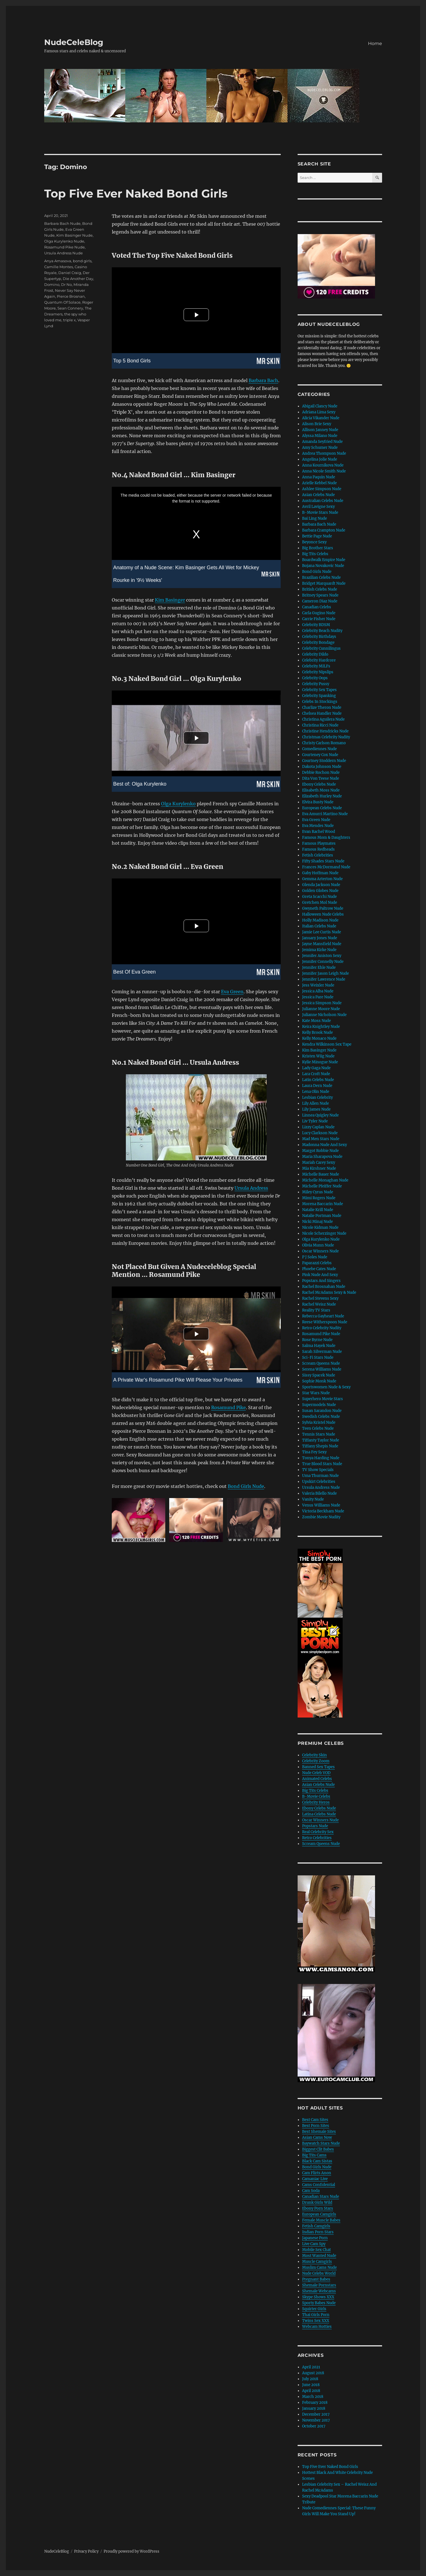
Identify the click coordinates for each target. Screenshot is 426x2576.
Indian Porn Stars (318, 2232)
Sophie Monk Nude (319, 1381)
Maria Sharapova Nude (322, 1156)
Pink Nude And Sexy (320, 1274)
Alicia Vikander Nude (320, 418)
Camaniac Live (315, 2178)
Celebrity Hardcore (319, 660)
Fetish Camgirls (316, 2226)
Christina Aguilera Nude (323, 719)
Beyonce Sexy (314, 542)
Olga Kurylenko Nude (64, 241)
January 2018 (313, 2408)
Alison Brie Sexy (316, 424)
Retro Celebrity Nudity (321, 1328)
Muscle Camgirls (317, 2261)
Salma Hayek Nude (318, 1345)
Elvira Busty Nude (317, 802)
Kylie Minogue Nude (320, 1062)
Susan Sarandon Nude (322, 1410)
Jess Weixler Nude (318, 985)
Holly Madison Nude (320, 920)
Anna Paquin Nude (318, 477)
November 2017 (316, 2420)
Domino (51, 284)
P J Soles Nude (314, 1257)
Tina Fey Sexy (314, 1452)
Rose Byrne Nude (317, 1339)
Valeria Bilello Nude (319, 1493)
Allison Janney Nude (320, 429)
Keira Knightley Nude (321, 1026)
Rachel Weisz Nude (319, 1304)
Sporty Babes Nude (319, 2303)
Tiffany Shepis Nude (320, 1446)
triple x (69, 320)
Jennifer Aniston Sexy (321, 955)
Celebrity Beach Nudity (322, 630)
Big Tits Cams (314, 2155)
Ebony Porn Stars (317, 2208)
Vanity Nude (313, 1499)
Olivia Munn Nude (318, 1245)
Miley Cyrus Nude (317, 1192)
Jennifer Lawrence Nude (323, 979)
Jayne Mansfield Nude (321, 943)
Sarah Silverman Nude (322, 1351)
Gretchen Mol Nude (319, 902)
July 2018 (310, 2379)
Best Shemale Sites (319, 2131)
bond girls (82, 261)
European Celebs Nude (322, 808)
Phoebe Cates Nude (319, 1268)
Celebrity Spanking (319, 695)
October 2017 (313, 2426)
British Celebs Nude (319, 589)
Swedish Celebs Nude (321, 1416)
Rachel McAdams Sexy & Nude (329, 1292)
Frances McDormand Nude (326, 867)
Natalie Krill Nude (317, 1209)
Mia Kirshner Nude (319, 1168)
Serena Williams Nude (321, 1369)
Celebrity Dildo (315, 654)
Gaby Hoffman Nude (320, 873)
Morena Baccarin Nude (322, 1203)
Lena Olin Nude (315, 1091)
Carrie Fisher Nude (318, 618)
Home (375, 43)
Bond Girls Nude (246, 1486)
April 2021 (311, 2367)
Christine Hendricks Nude (325, 731)
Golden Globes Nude (320, 890)
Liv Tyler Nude (315, 1121)
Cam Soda (311, 2190)
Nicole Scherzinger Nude (324, 1233)
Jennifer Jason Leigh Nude (325, 973)
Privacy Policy (86, 2551)
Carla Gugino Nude (318, 613)
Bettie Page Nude (317, 536)
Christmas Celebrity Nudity (326, 737)
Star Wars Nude (316, 1393)
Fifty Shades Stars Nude (323, 861)
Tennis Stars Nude (318, 1434)
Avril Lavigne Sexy (318, 506)
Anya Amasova (57, 261)
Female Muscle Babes (321, 2220)
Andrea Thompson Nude (324, 453)
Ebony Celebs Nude (319, 784)
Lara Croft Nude (316, 1073)
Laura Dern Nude (317, 1085)
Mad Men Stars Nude (320, 1138)
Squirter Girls (314, 2308)
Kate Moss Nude (316, 1020)
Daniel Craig (69, 272)
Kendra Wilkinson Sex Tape (326, 1044)
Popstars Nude (315, 1826)
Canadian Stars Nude (320, 2196)
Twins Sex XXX (315, 2320)
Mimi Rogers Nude (318, 1198)
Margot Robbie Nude (320, 1150)
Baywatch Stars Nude (321, 2143)
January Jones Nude (319, 938)
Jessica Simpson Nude (322, 1003)
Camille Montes (58, 266)
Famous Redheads (318, 849)
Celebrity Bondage (318, 642)
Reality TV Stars (316, 1310)
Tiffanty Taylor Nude (320, 1440)
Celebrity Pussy (315, 683)
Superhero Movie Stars (322, 1398)
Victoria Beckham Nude (323, 1511)
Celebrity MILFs (316, 666)
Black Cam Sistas (317, 2161)
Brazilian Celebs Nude (321, 577)
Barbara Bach (263, 380)
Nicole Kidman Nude (320, 1227)
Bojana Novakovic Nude (323, 565)
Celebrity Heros (316, 1802)
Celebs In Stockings (319, 701)
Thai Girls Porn (315, 2314)
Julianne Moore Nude (321, 1008)
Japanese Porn (315, 2238)
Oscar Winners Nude (320, 1251)
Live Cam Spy (313, 2243)
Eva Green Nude (316, 819)
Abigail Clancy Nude (319, 406)
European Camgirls (319, 2214)
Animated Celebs (317, 1778)
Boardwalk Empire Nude (323, 559)
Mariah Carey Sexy (318, 1162)
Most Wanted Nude (319, 2255)
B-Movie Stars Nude (320, 512)
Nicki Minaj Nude (317, 1221)
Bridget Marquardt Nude (323, 583)
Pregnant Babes (316, 2279)
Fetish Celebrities (317, 855)
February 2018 (314, 2402)
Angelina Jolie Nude (319, 459)
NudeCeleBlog (73, 42)
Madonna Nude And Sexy (324, 1144)
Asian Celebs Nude (318, 494)
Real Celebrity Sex (318, 1832)
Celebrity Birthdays (319, 636)
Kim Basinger (170, 600)
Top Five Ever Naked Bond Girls (136, 193)
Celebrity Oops (315, 678)
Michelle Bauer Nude (320, 1174)
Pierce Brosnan (71, 296)
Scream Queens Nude (321, 1363)
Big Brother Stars (317, 548)
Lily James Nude (316, 1109)
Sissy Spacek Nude (318, 1375)
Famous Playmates (319, 843)
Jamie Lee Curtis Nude (321, 932)
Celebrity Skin (314, 1755)
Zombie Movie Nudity (321, 1517)
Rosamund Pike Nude (64, 247)
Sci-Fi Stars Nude (317, 1357)
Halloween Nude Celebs (323, 914)
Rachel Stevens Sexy (320, 1298)
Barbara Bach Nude (62, 223)
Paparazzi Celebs (317, 1263)
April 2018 (311, 2390)
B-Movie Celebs (316, 1796)
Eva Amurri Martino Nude (325, 813)
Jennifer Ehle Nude (319, 967)
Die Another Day (78, 278)
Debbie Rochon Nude (321, 772)
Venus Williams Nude (321, 1505)
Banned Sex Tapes (318, 1767)
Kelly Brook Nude (317, 1032)
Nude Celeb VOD (316, 1772)
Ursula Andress (251, 1188)
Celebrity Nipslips (317, 672)
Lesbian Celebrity (317, 1097)
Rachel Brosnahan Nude (323, 1286)
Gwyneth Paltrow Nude (322, 908)
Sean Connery (70, 308)
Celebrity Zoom (315, 1761)
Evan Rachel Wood (318, 831)
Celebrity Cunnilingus (321, 648)
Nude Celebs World (319, 2273)
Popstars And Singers (321, 1280)
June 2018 (311, 2384)
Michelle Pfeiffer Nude (322, 1186)
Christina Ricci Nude (320, 725)
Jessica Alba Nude (317, 991)
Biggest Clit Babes (318, 2149)
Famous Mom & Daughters (326, 837)
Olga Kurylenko (178, 803)
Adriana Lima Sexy (318, 412)
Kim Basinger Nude (74, 235)
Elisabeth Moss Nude (321, 790)
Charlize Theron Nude (321, 707)
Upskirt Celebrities (318, 1481)
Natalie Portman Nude (321, 1215)
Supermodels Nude (319, 1404)
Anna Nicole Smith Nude (324, 471)
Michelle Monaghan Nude (325, 1180)
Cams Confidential (318, 2184)
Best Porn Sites (315, 2125)
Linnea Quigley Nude (320, 1115)
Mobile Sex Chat (316, 2249)
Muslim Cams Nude (319, 2267)
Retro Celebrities (317, 1837)
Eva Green (232, 991)
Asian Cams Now (317, 2137)
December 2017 (316, 2414)
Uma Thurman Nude (320, 1475)
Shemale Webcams (319, 2291)
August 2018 (313, 2373)
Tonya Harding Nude (320, 1458)
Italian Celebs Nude (319, 926)
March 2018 (312, 2396)
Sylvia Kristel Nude (318, 1422)
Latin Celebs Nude (318, 1079)
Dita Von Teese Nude (320, 778)
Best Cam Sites (315, 2119)
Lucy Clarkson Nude (320, 1133)
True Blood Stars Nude (322, 1463)
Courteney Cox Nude (320, 754)
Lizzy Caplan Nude (318, 1127)
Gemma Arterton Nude (322, 878)
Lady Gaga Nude (316, 1068)
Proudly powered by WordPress (131, 2551)
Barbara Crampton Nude (323, 530)
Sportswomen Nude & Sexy (326, 1387)
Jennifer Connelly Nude (323, 961)
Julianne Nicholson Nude (324, 1014)
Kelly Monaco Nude (319, 1038)
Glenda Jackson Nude (321, 884)
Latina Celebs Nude (319, 1814)
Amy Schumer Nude (320, 447)
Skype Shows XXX (318, 2297)
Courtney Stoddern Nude (324, 760)
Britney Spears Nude (320, 595)
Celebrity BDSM (316, 624)
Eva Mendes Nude (318, 825)
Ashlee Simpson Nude (321, 488)
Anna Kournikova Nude (323, 465)
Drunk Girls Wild (317, 2202)
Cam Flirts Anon (316, 2173)
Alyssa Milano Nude (319, 435)
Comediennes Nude (319, 748)
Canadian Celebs (316, 607)
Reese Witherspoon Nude (324, 1322)
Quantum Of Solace (62, 302)
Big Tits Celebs (315, 553)
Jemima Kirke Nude (319, 949)
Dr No (66, 284)
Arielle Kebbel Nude (319, 483)
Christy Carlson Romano (324, 743)
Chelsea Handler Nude (322, 713)
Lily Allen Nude (315, 1103)
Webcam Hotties (317, 2326)
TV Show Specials (318, 1469)
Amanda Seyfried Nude (322, 441)
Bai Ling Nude (314, 518)
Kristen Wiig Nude (318, 1056)
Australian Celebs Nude (322, 500)
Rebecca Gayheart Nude (323, 1316)
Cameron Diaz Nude (319, 601)
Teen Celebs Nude (318, 1428)
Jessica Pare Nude (317, 997)
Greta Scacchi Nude (319, 896)
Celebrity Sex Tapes (319, 689)
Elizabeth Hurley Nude (322, 796)
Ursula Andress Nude (63, 253)
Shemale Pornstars (319, 2285)
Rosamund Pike (228, 1407)
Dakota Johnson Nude (321, 766)
